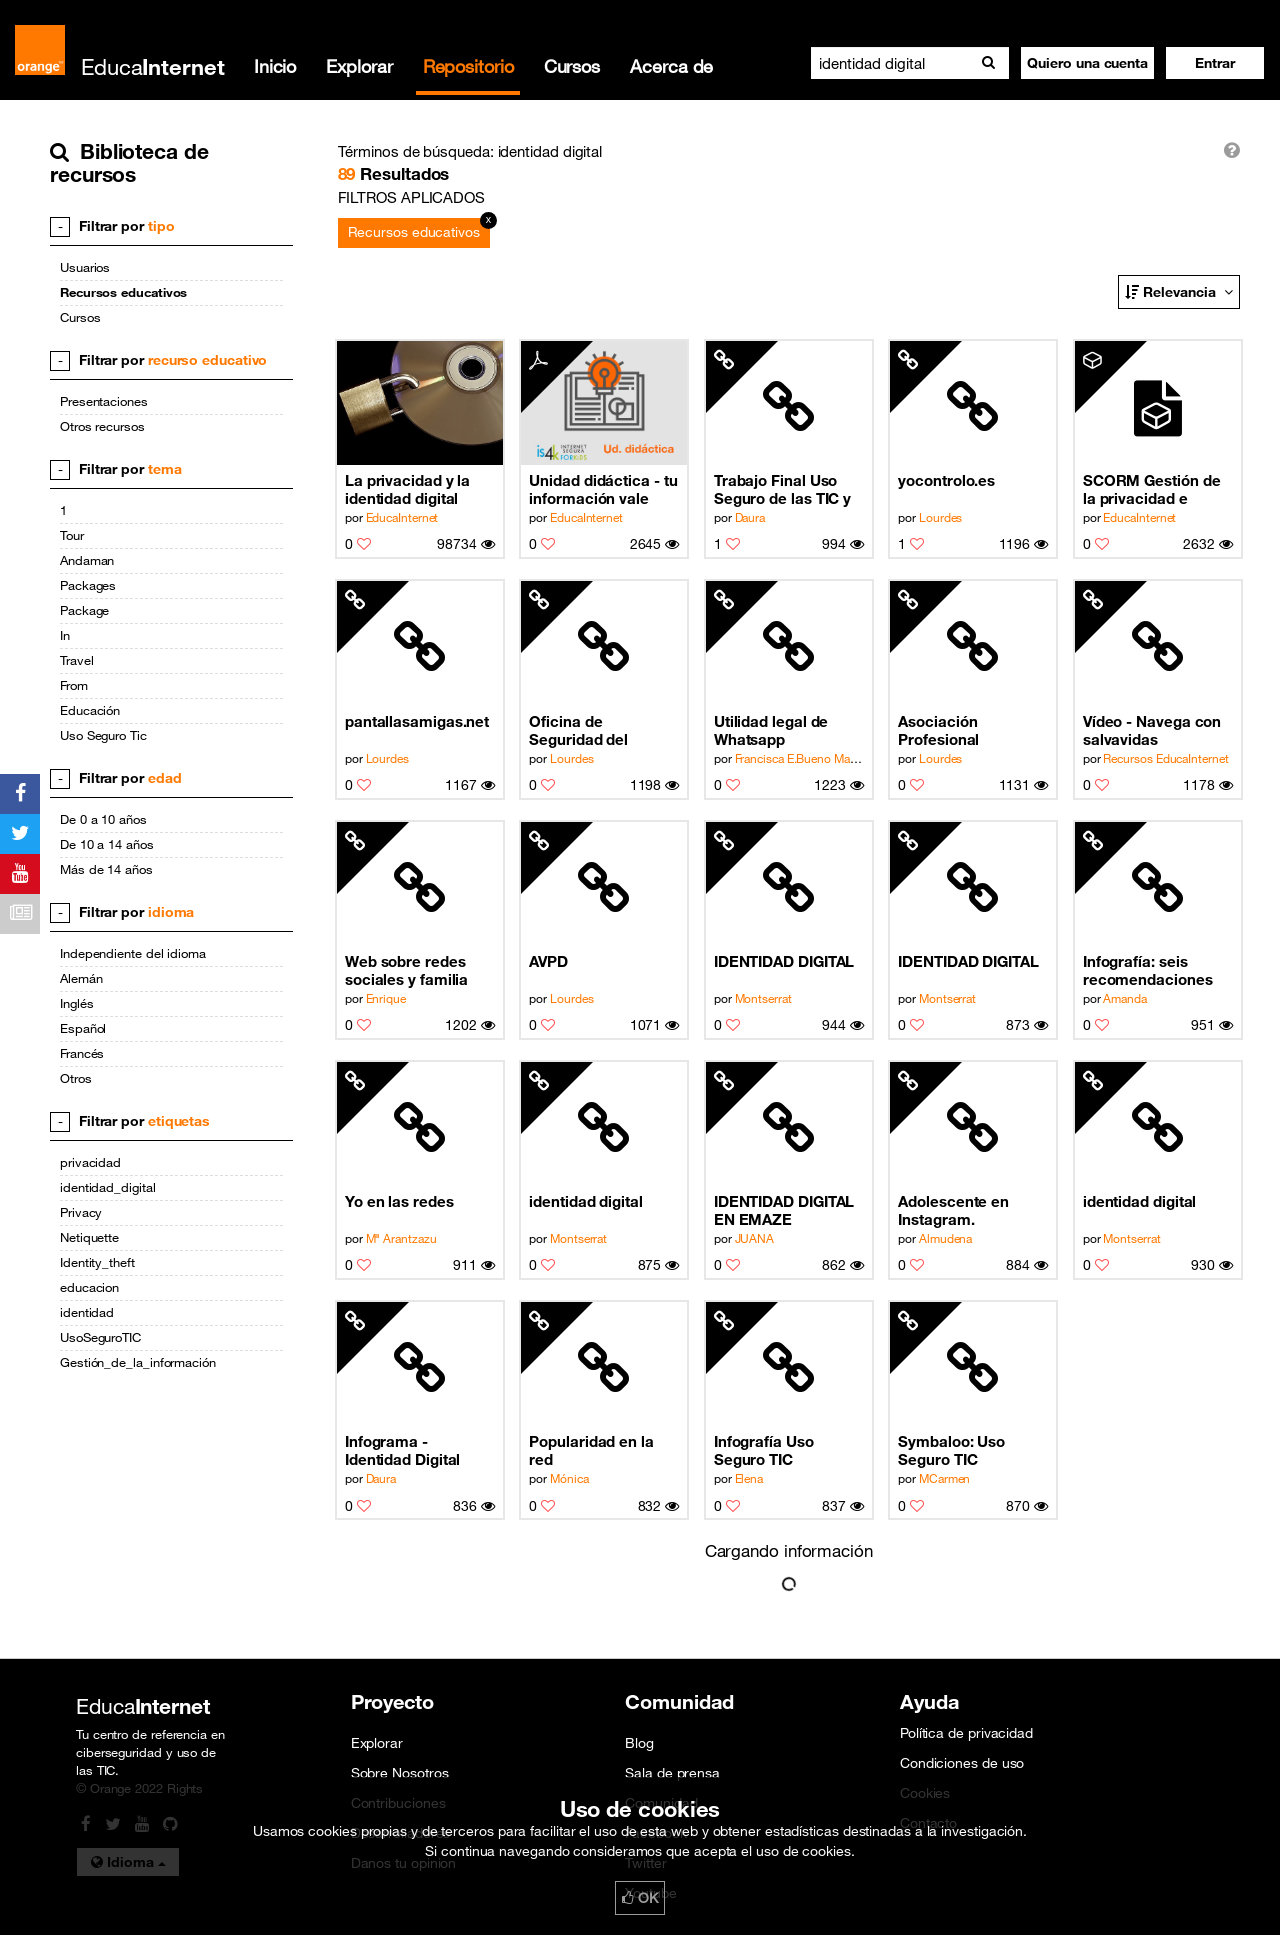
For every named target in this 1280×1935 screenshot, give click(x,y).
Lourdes (940, 517)
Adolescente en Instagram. (953, 1210)
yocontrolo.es (946, 480)
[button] (1215, 63)
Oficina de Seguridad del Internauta (578, 730)
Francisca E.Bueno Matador (806, 758)
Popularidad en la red (591, 1450)
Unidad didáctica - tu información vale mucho (603, 489)
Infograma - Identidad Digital (403, 1450)
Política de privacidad (966, 1733)
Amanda (1124, 998)
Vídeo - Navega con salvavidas (1152, 730)
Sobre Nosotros (400, 1773)
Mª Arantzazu (401, 1238)
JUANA (755, 1238)
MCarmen (944, 1478)
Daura (750, 517)
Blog (639, 1743)
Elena (749, 1478)
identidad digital (586, 1201)
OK (640, 1898)
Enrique (386, 998)
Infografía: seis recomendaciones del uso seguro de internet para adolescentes (1148, 970)
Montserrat (763, 998)
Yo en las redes (399, 1201)
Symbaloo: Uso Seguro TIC (951, 1450)
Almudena (945, 1238)
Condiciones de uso (962, 1763)
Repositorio (468, 66)
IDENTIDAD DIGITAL (784, 961)
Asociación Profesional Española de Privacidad (942, 730)
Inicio (275, 66)
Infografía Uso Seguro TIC (764, 1450)
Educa (153, 66)
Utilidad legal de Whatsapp (771, 730)
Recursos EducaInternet (1165, 758)
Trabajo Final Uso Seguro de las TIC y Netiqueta (782, 489)
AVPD (548, 961)
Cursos (572, 66)
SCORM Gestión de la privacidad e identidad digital (1152, 489)
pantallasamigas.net (417, 721)
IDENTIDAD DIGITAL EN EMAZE (784, 1210)
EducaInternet (402, 517)
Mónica (569, 1478)
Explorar (359, 66)
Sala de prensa (672, 1773)
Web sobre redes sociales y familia (406, 970)
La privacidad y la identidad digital (407, 489)
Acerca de (671, 66)
